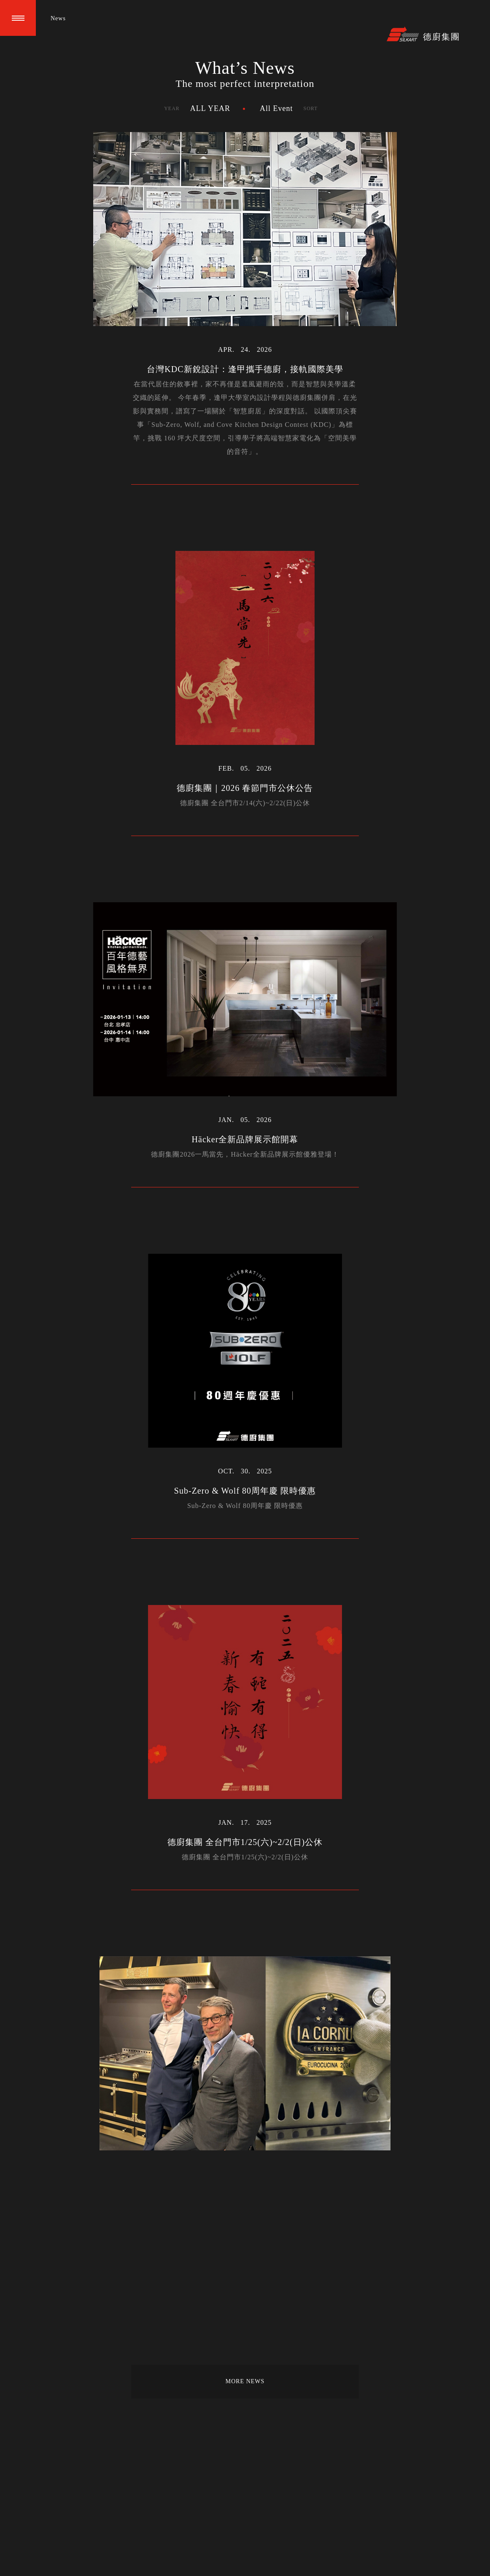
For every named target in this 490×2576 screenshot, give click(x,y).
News (58, 18)
